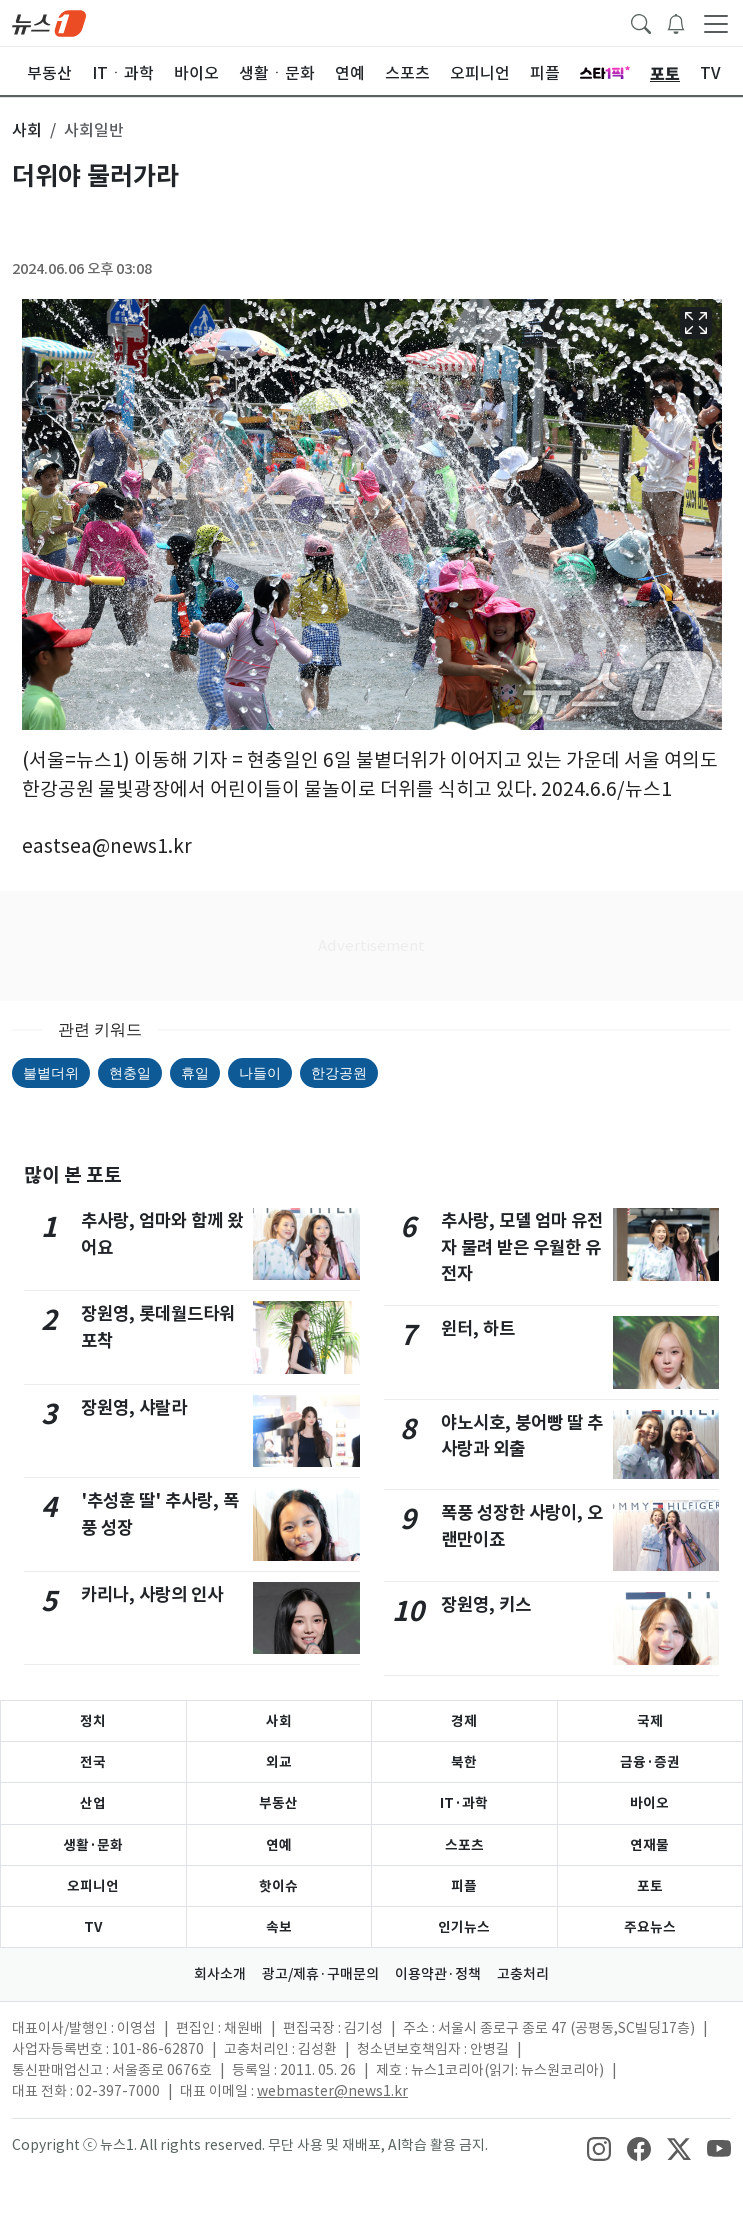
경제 (464, 1721)
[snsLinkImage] (599, 2147)
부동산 (278, 1803)
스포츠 (464, 1845)
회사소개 (220, 1974)
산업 (93, 1803)
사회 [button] (27, 130)
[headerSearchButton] (641, 22)
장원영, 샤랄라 (134, 1407)
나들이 (260, 1073)
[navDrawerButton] (716, 23)
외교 (279, 1762)
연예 (279, 1845)
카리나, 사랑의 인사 (152, 1594)
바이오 (649, 1803)
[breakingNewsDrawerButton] (676, 22)
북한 (464, 1762)
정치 (93, 1721)
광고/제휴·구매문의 (320, 1974)
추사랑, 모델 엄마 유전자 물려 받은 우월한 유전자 (522, 1247)
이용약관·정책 (438, 1974)
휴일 (195, 1073)
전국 (93, 1762)
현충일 (130, 1073)
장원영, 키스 (486, 1604)
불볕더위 (51, 1073)
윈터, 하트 (478, 1328)
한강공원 (339, 1073)
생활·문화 (93, 1845)
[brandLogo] (49, 22)
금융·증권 (650, 1762)
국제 (650, 1721)
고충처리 (523, 1974)
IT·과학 (464, 1803)
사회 (279, 1721)
